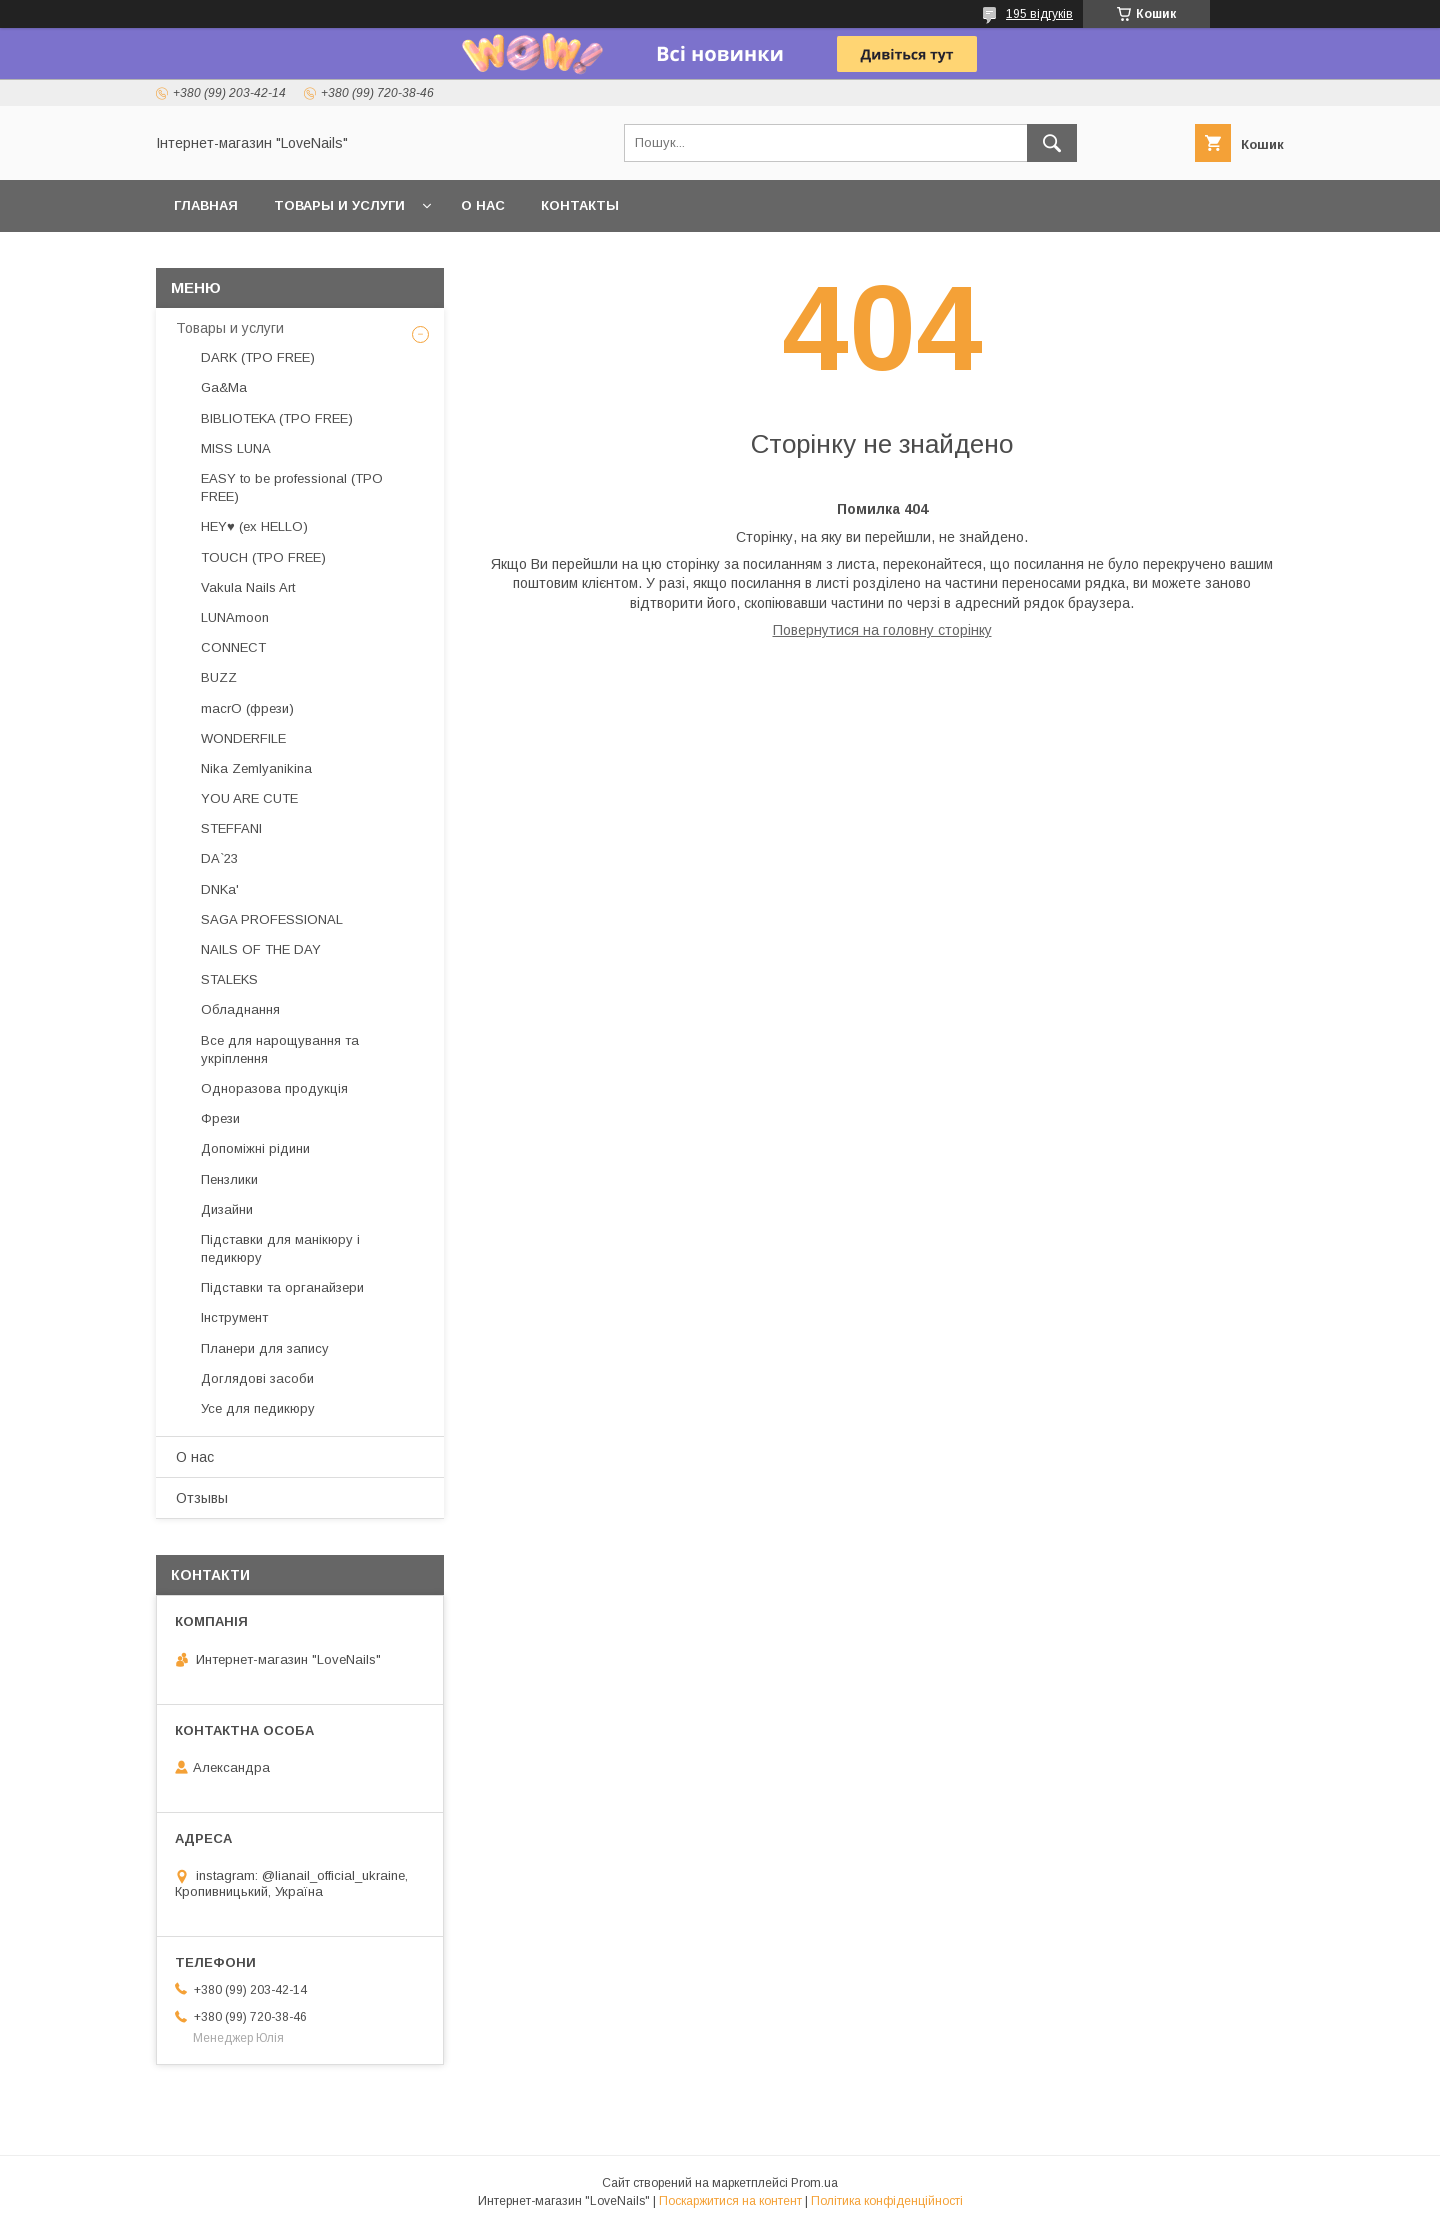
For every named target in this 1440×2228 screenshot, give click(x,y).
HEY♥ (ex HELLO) (254, 526)
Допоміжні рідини (255, 1148)
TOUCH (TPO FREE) (263, 557)
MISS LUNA (236, 448)
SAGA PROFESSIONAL (272, 919)
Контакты (580, 205)
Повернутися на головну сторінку (882, 630)
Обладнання (240, 1009)
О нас (483, 205)
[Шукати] (1052, 143)
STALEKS (229, 979)
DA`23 (219, 858)
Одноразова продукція (274, 1088)
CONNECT (233, 647)
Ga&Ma (224, 387)
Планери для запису (265, 1348)
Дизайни (227, 1209)
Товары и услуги (339, 205)
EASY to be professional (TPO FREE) (292, 487)
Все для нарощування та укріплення (280, 1049)
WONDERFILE (243, 738)
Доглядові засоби (257, 1378)
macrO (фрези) (247, 708)
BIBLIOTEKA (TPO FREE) (277, 418)
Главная (206, 205)
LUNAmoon (235, 617)
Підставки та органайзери (282, 1287)
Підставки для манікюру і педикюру (280, 1248)
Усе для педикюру (258, 1408)
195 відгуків (1039, 14)
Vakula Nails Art (248, 587)
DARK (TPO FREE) (258, 357)
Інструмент (234, 1317)
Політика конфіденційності (887, 2201)
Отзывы (202, 1498)
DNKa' (220, 889)
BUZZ (219, 677)
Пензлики (229, 1179)
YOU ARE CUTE (249, 798)
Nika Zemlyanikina (256, 768)
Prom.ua (814, 2183)
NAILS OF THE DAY (261, 949)
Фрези (220, 1118)
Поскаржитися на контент (730, 2201)
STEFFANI (231, 828)
